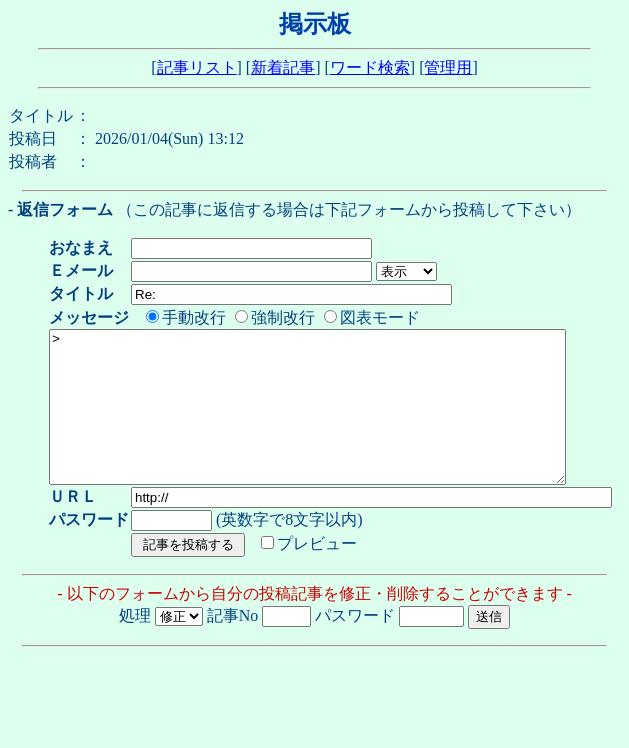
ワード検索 (370, 67)
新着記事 (283, 67)
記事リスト (197, 67)
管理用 (448, 67)
